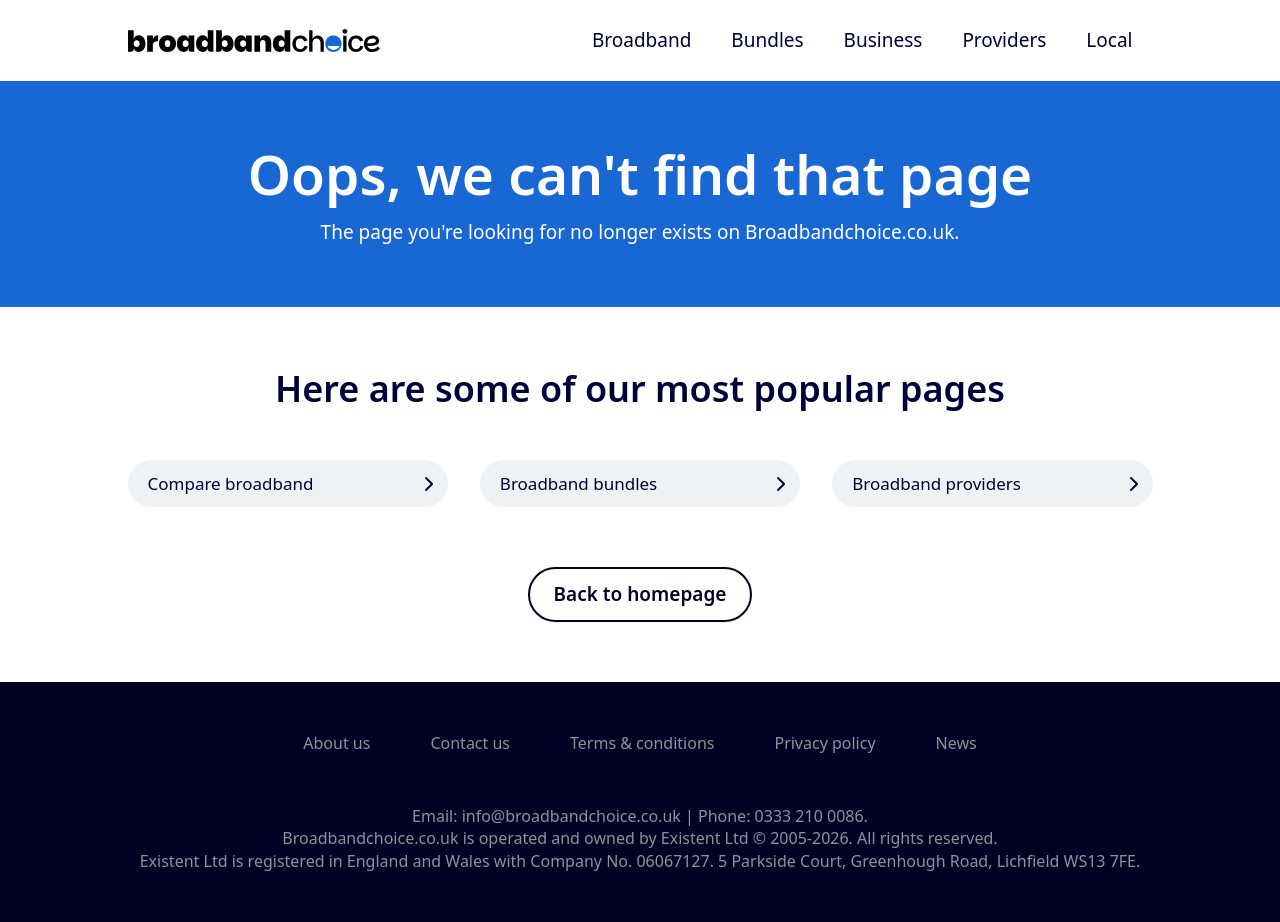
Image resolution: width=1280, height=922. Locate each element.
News (956, 743)
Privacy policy (824, 743)
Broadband (641, 40)
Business (883, 40)
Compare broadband (231, 483)
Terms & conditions (642, 743)
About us (336, 743)
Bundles (767, 40)
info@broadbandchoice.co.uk (571, 816)
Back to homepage (640, 594)
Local (1109, 40)
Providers (1004, 40)
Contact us (470, 743)
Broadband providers (936, 483)
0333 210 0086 (809, 816)
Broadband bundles (578, 483)
